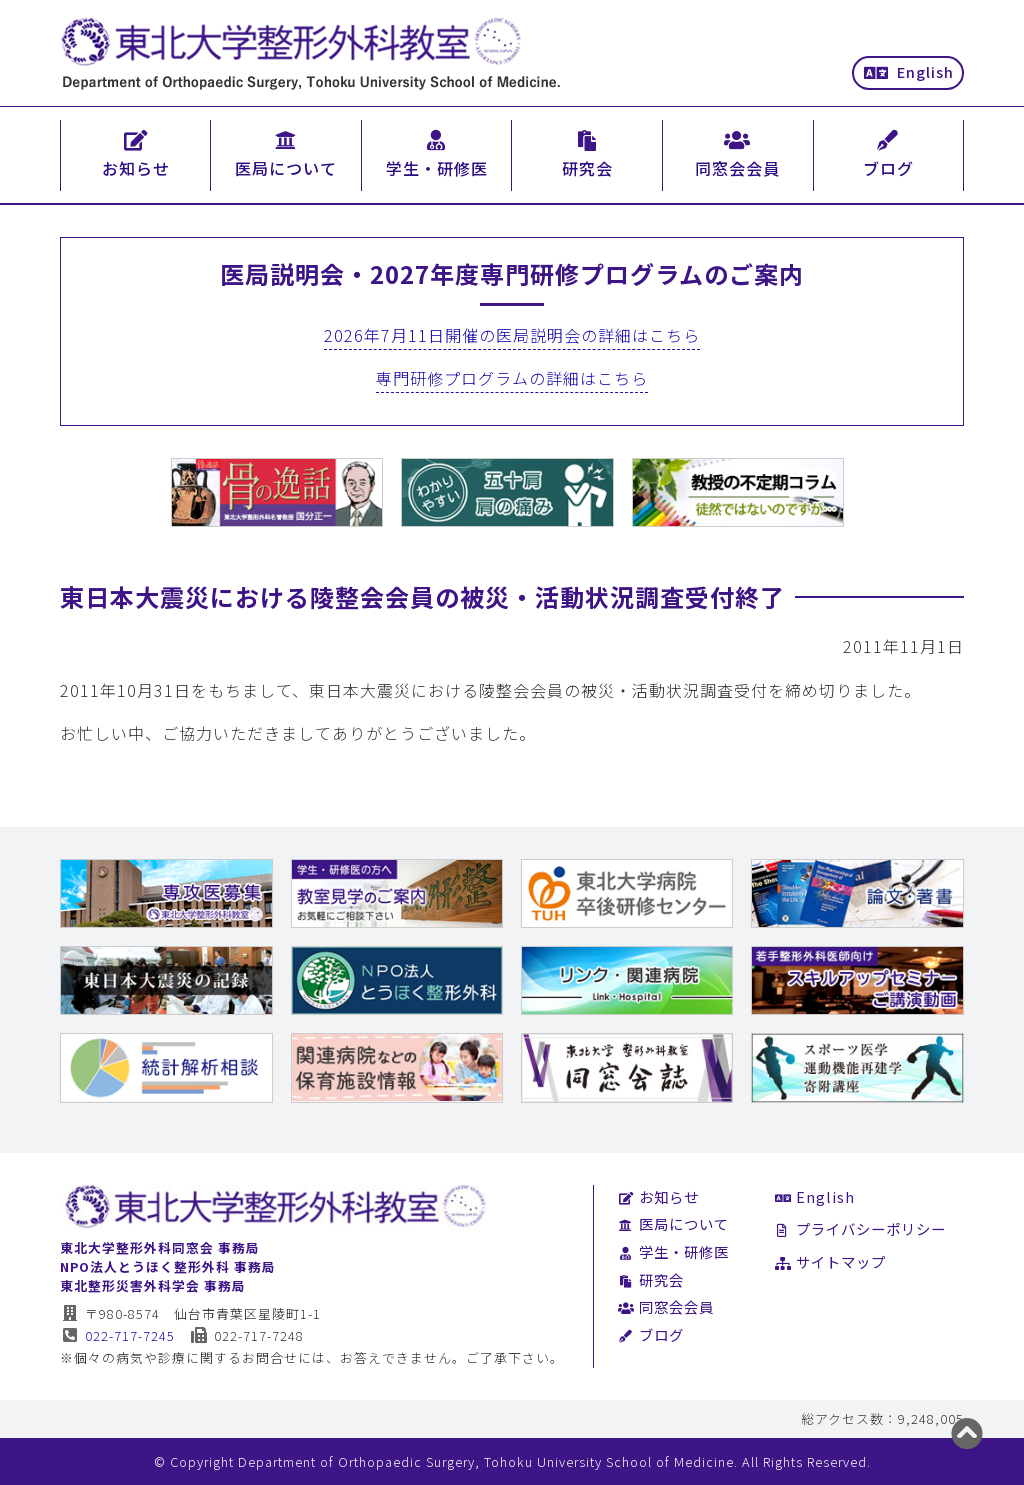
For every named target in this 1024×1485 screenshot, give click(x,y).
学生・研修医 (673, 1251)
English (909, 71)
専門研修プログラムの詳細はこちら (512, 378)
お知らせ (658, 1196)
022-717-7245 (117, 1335)
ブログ (651, 1334)
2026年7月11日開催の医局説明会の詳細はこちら (512, 335)
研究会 (651, 1279)
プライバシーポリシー (860, 1228)
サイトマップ (830, 1261)
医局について (673, 1223)
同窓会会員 (666, 1306)
